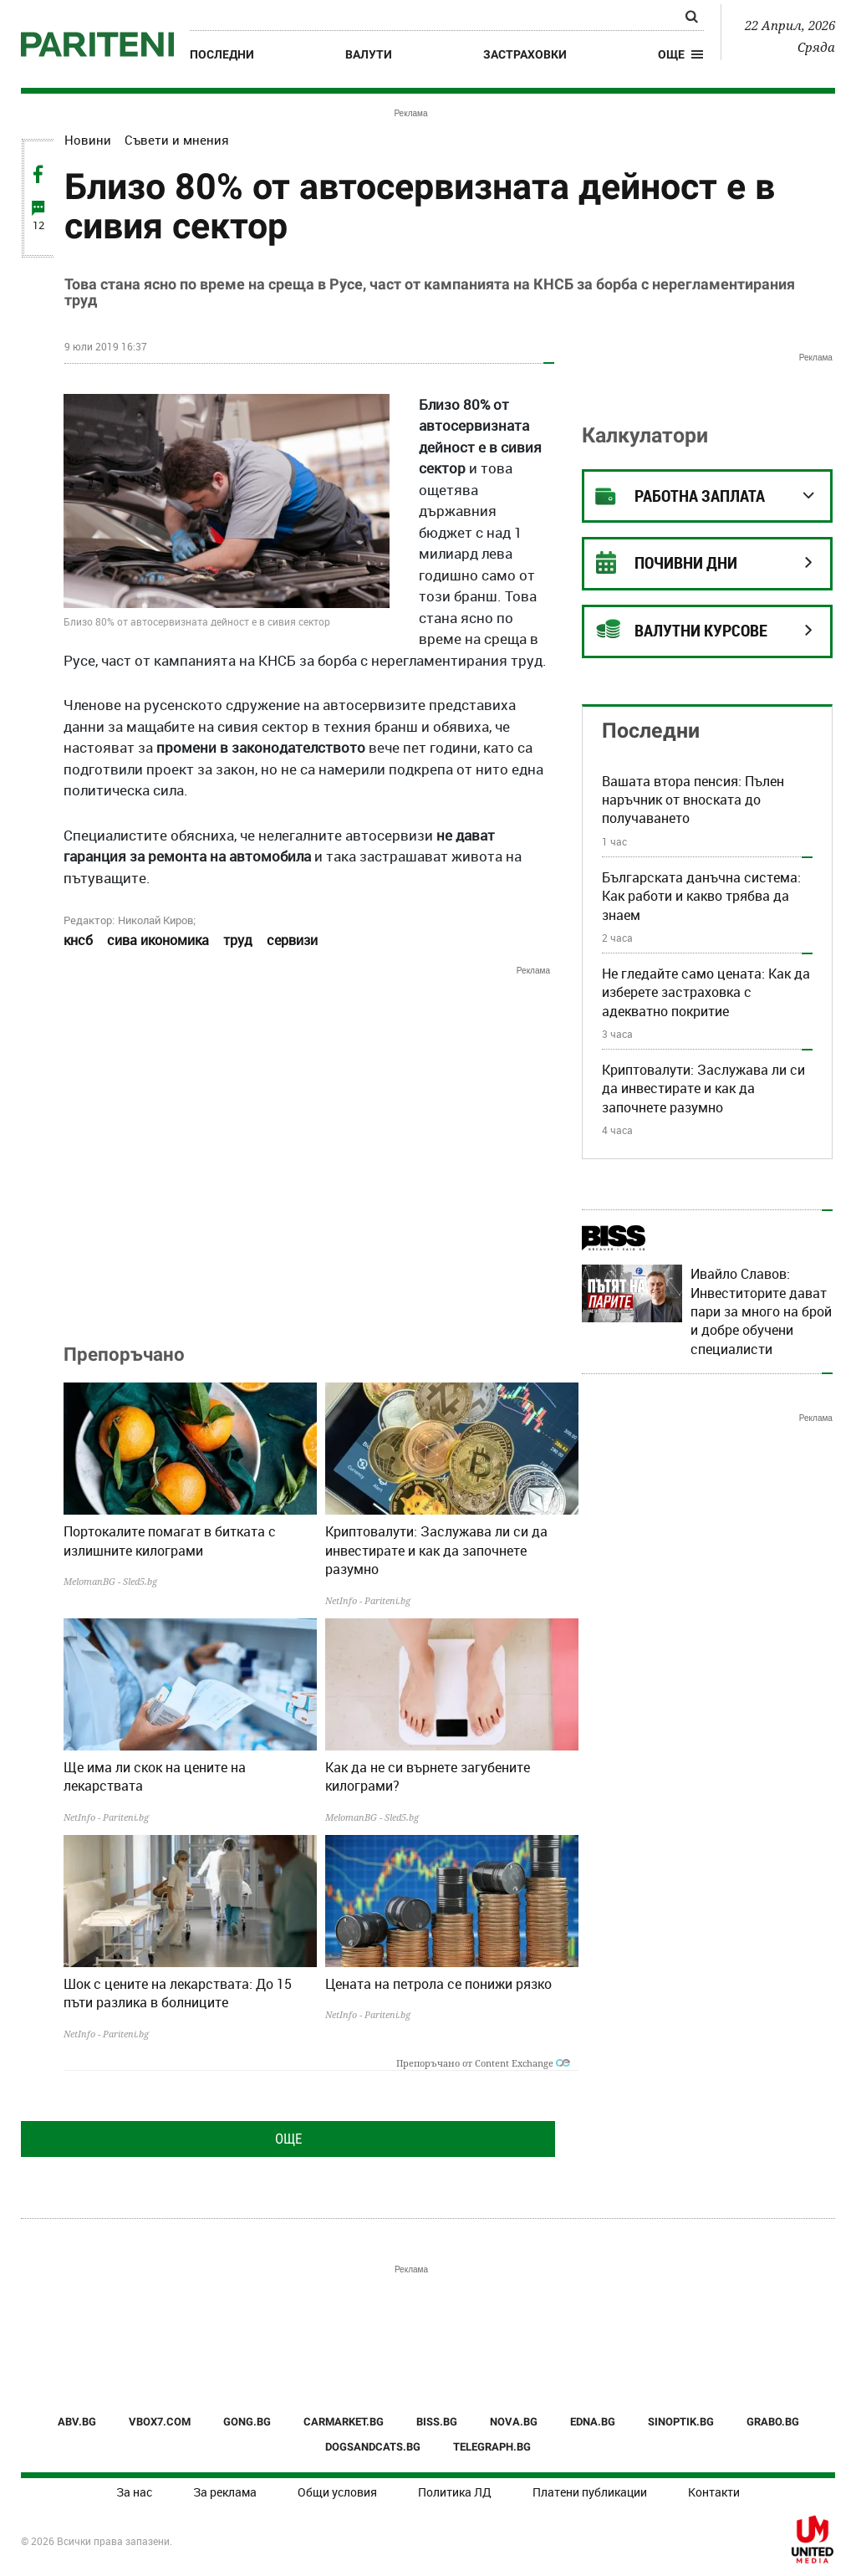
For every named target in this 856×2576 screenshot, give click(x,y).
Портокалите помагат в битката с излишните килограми (170, 1540)
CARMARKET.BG (343, 2421)
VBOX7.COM (160, 2421)
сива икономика (158, 940)
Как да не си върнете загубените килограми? (427, 1776)
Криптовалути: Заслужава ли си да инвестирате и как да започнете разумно (436, 1550)
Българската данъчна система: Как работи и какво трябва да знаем (701, 896)
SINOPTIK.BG (681, 2421)
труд (237, 940)
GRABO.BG (772, 2421)
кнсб (78, 940)
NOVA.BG (514, 2421)
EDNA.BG (592, 2421)
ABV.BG (77, 2421)
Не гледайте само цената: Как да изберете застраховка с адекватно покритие (706, 992)
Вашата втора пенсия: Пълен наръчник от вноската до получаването (693, 800)
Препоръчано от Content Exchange (483, 2063)
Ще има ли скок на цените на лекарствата (155, 1776)
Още (288, 2138)
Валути (368, 54)
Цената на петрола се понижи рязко (438, 1984)
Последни (222, 54)
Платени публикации (589, 2492)
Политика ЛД (455, 2492)
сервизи (292, 940)
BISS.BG (436, 2421)
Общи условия (337, 2492)
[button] (681, 54)
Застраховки (525, 54)
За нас (134, 2492)
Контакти (714, 2492)
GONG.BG (247, 2421)
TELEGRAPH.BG (492, 2447)
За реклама (225, 2492)
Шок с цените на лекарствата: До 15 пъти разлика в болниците (178, 1993)
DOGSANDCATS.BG (372, 2447)
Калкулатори (645, 435)
